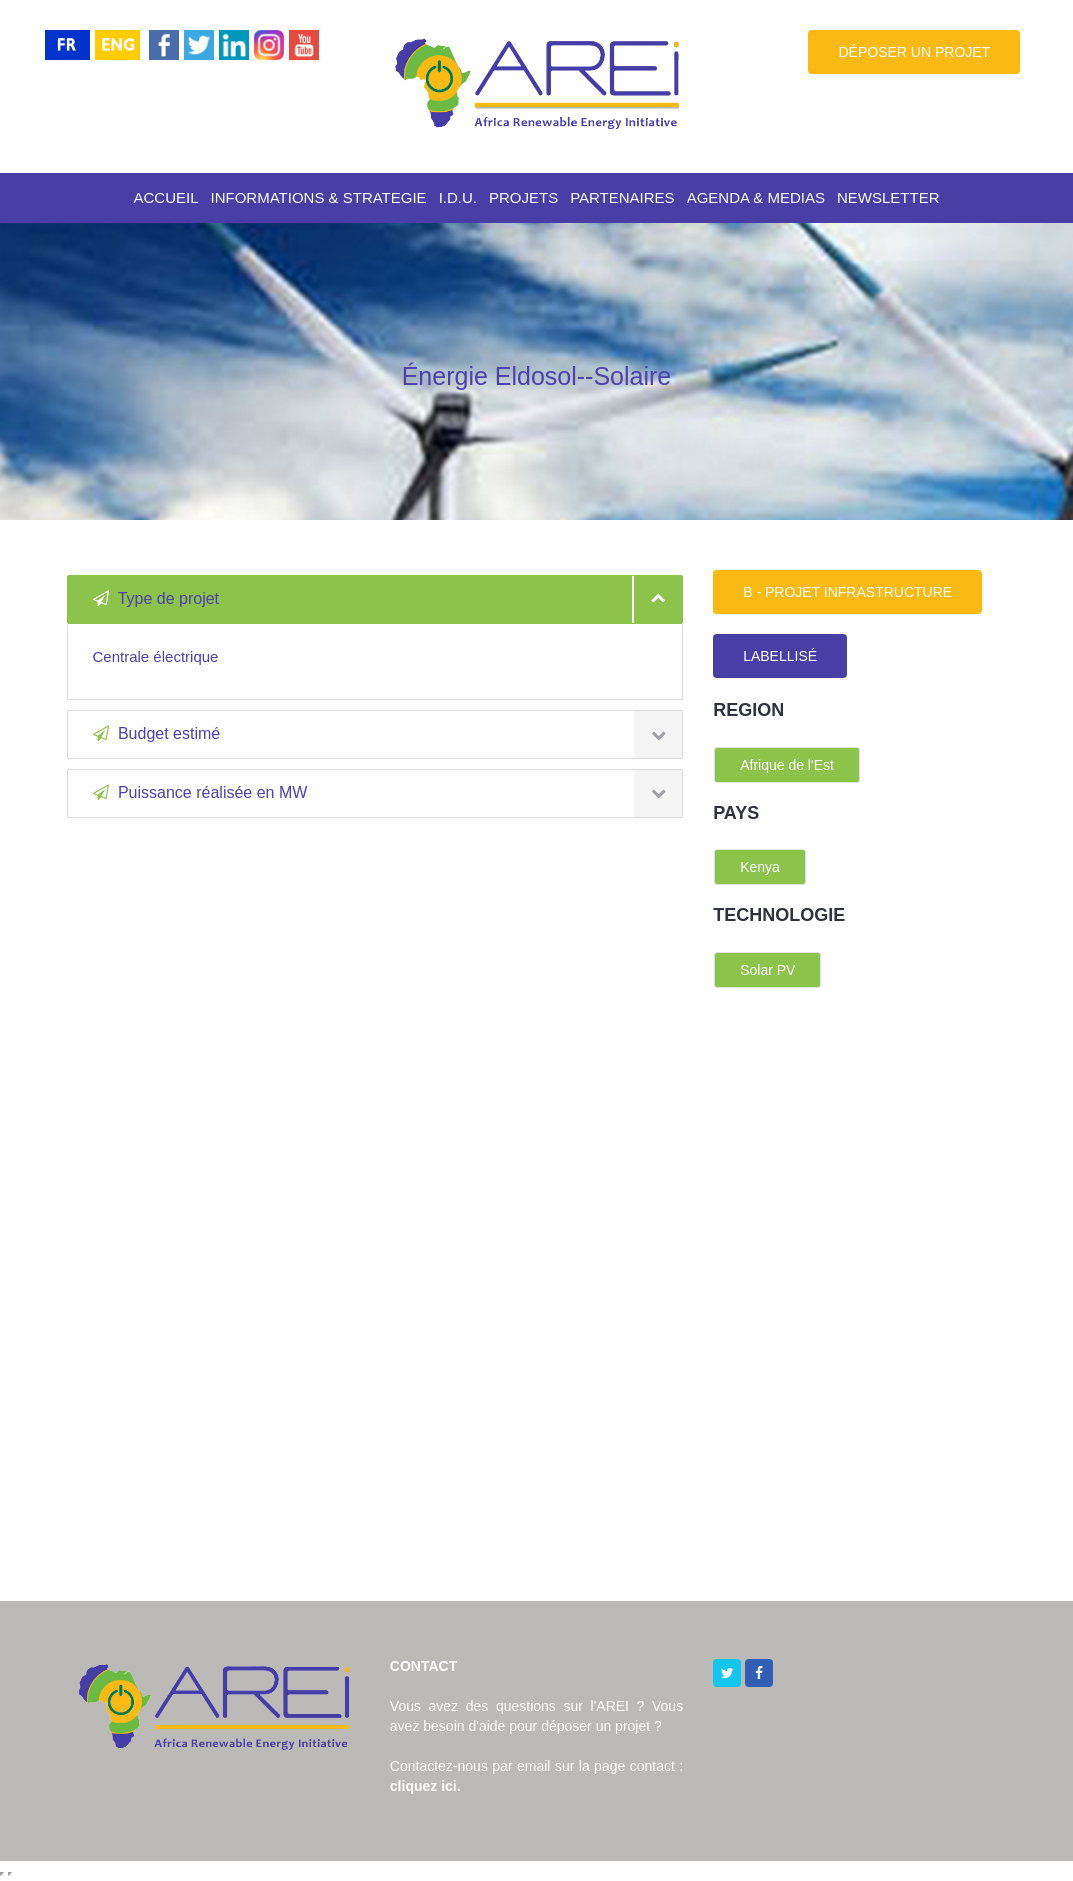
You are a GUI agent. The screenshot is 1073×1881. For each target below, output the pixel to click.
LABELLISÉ (780, 656)
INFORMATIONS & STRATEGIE (319, 197)
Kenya (760, 867)
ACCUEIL (165, 197)
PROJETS (523, 197)
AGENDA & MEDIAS (756, 197)
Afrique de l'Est (787, 765)
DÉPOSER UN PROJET (914, 52)
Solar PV (767, 970)
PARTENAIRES (622, 197)
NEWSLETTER (888, 197)
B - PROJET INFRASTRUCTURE (847, 592)
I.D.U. (458, 197)
